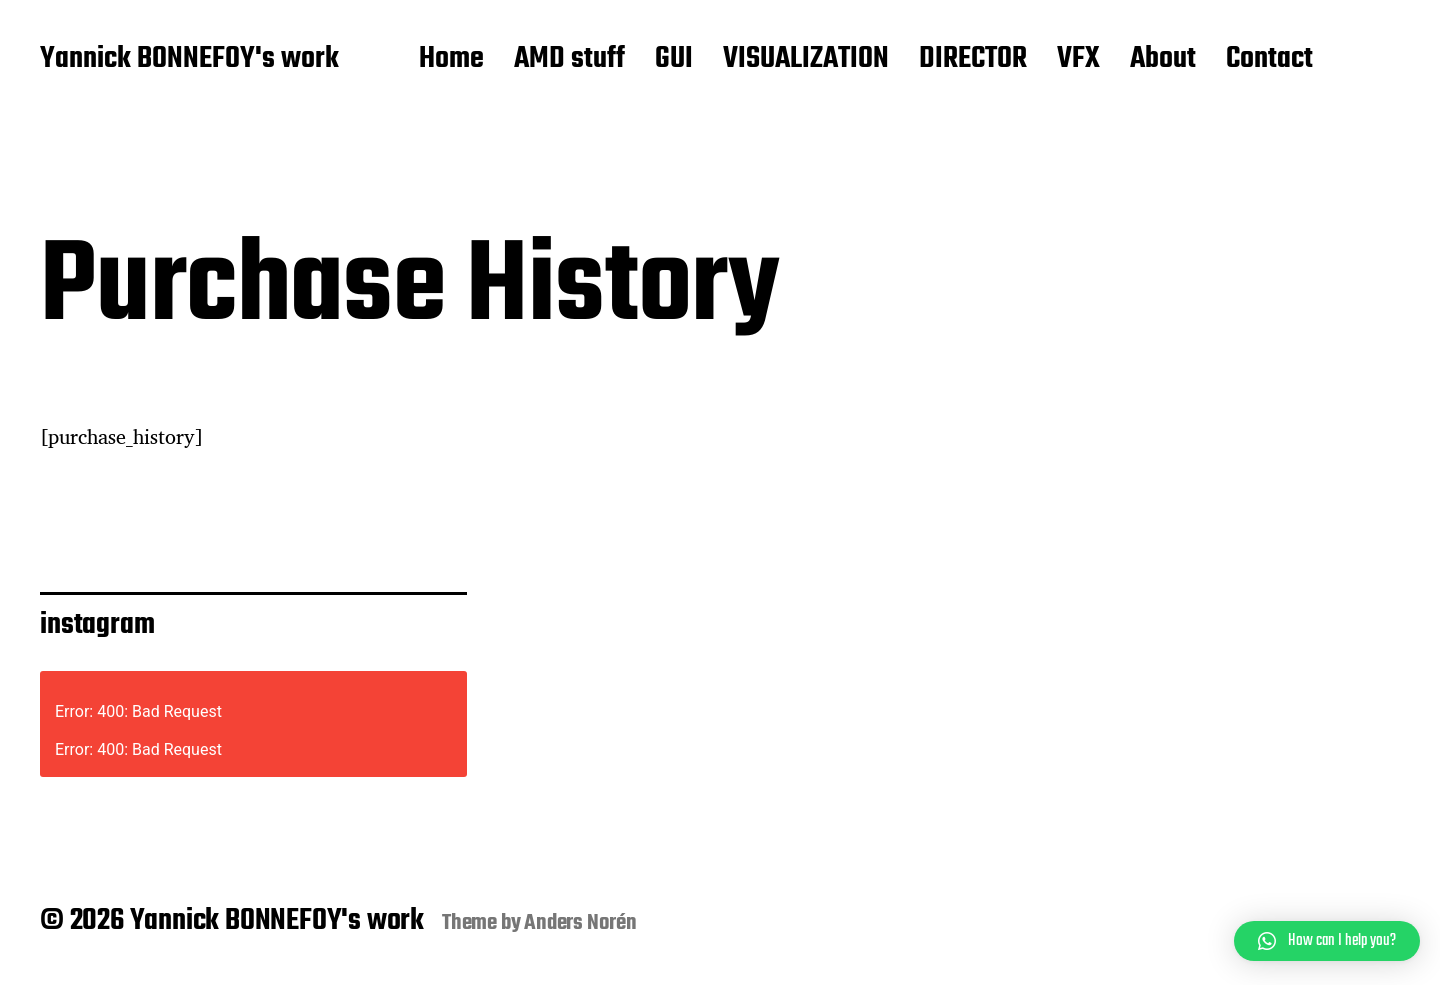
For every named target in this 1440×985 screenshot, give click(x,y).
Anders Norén (580, 923)
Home (451, 60)
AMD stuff (569, 60)
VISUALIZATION (806, 60)
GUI (674, 60)
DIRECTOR (973, 60)
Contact (1269, 60)
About (1163, 60)
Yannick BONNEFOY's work (189, 60)
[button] (1327, 941)
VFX (1078, 60)
